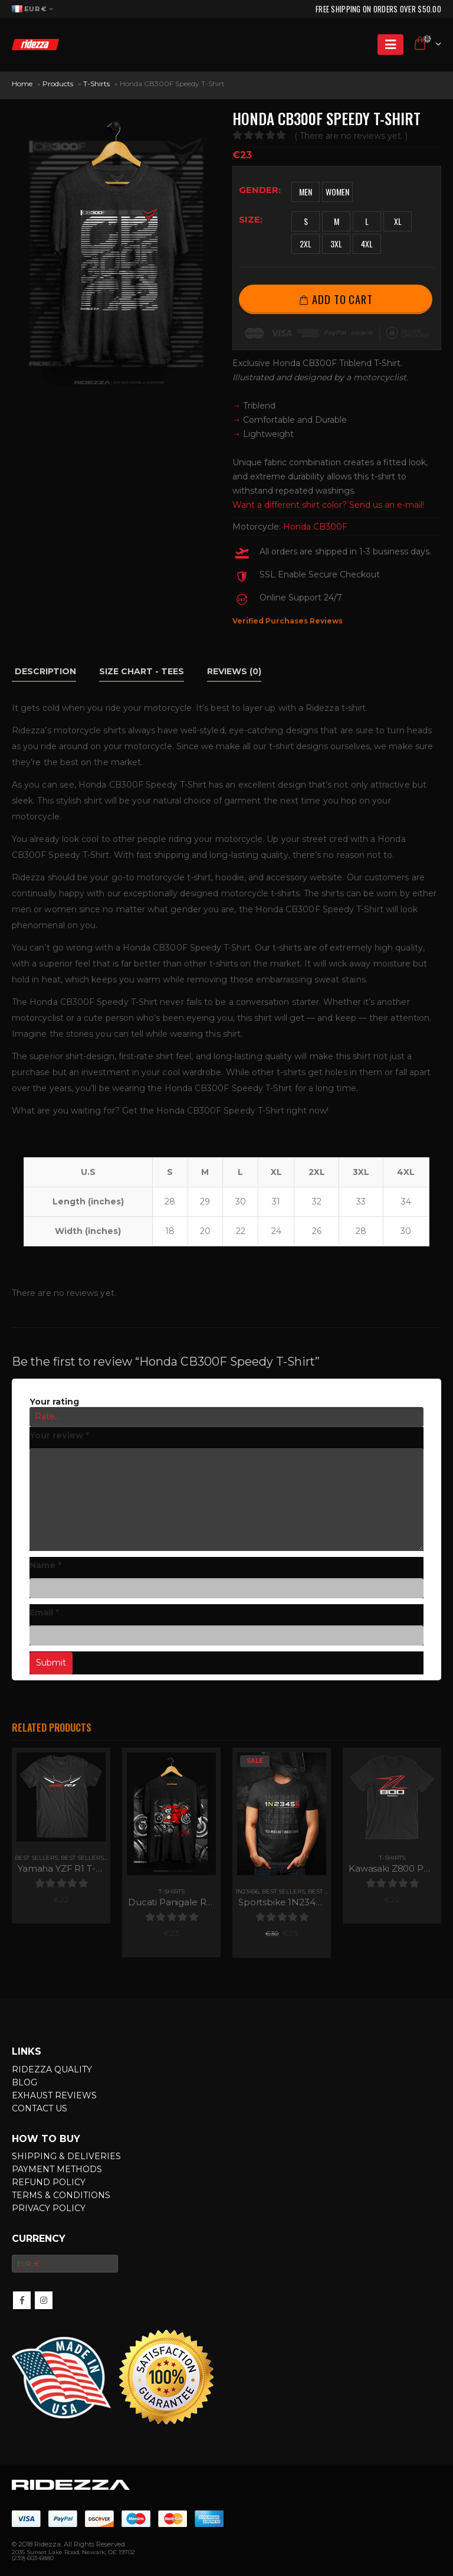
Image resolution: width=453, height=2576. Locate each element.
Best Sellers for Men (97, 1858)
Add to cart (342, 299)
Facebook (22, 2300)
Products (57, 83)
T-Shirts (96, 83)
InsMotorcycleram (43, 2300)
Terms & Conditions (61, 2195)
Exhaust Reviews (54, 2095)
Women (337, 191)
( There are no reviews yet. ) (351, 135)
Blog (24, 2082)
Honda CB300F (315, 526)
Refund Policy (49, 2182)
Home (22, 83)
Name (45, 1565)
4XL (367, 243)
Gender (258, 189)
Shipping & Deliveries (66, 2156)
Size (249, 219)
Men (305, 191)
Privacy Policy (49, 2208)
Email (44, 1612)
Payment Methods (57, 2169)
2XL (305, 243)
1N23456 (247, 1891)
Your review (59, 1435)
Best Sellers (36, 1858)
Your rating (54, 1401)
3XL (336, 243)
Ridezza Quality (52, 2069)
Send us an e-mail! (386, 504)
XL (398, 221)
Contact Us (39, 2108)
